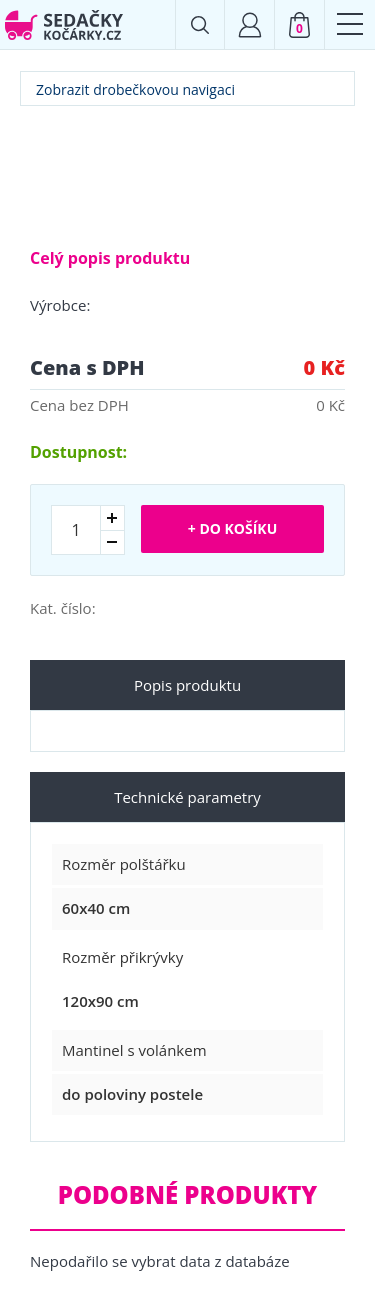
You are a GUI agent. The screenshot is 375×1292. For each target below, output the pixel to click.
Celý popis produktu (110, 258)
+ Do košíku (232, 528)
